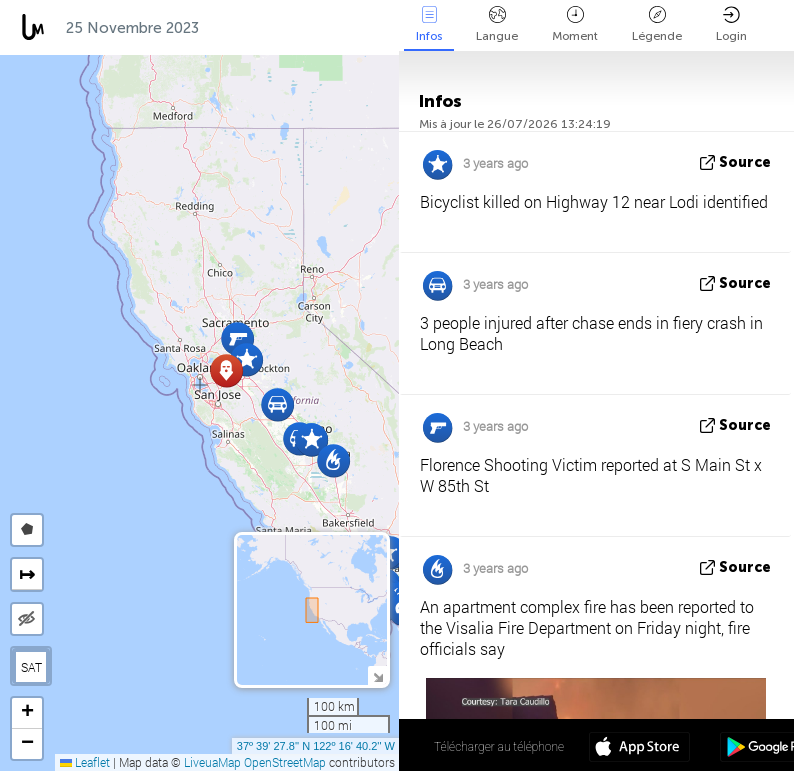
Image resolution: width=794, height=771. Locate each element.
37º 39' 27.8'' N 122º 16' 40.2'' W (316, 746)
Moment (575, 24)
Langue (497, 24)
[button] (237, 338)
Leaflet (85, 762)
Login (731, 24)
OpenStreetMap (285, 762)
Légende (657, 24)
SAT (31, 667)
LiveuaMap (212, 762)
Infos (429, 24)
